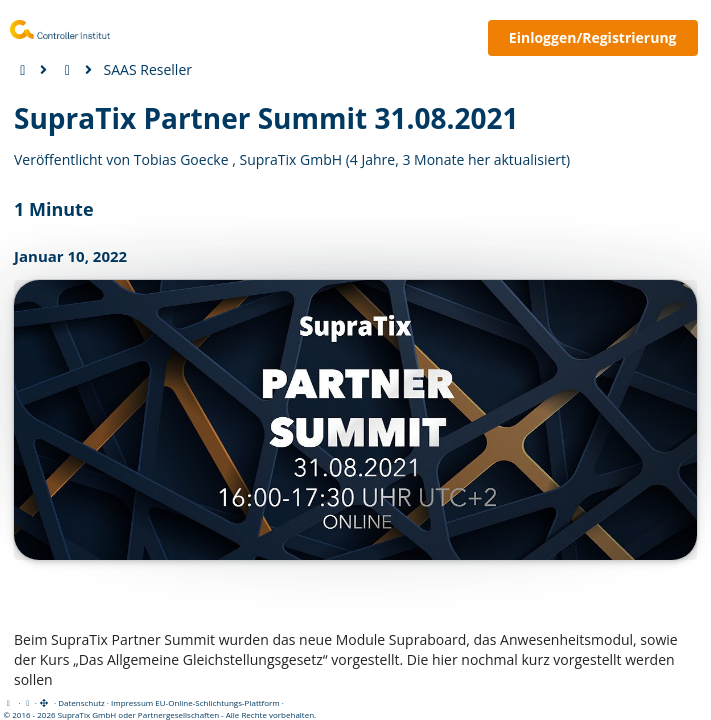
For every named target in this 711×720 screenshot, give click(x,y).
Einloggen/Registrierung (593, 37)
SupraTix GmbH (290, 159)
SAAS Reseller (148, 69)
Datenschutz (81, 702)
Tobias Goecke (181, 159)
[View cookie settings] (28, 702)
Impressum (132, 702)
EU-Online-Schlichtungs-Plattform (217, 702)
